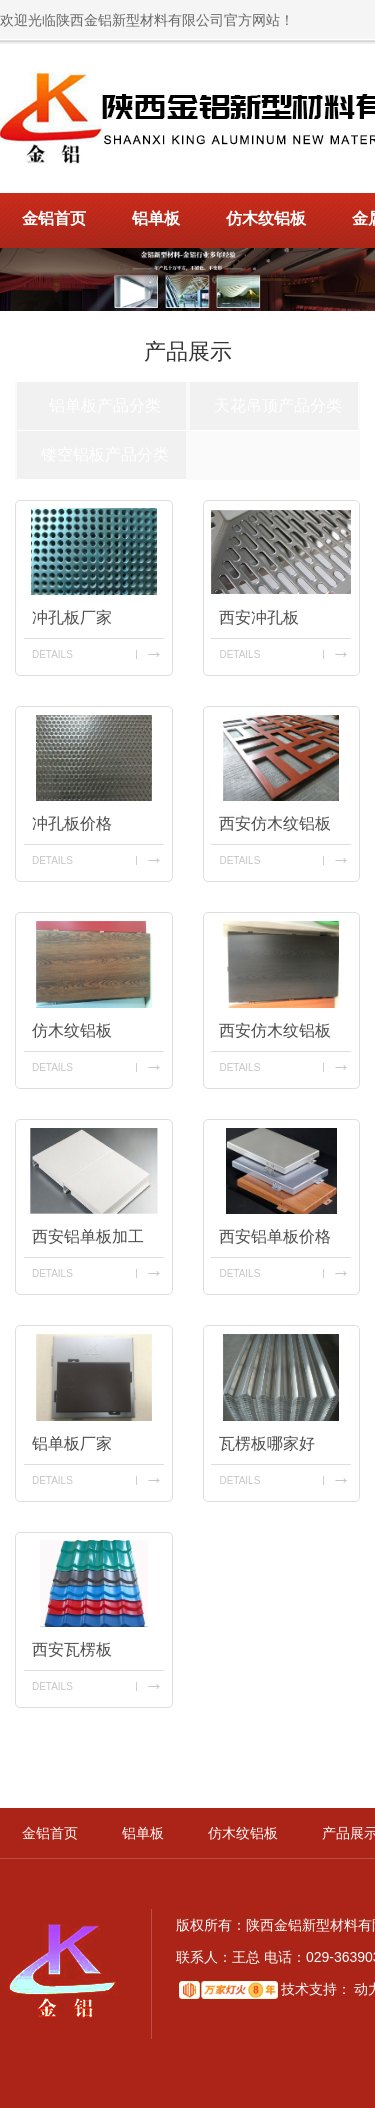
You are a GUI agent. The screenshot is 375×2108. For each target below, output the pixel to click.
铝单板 (156, 218)
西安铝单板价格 (275, 1236)
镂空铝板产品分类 (105, 454)
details (52, 654)
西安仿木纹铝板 (275, 823)
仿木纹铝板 (266, 218)
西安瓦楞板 (72, 1649)
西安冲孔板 (259, 617)
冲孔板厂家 (72, 617)
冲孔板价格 (72, 823)
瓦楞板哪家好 (267, 1443)
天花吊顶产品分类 (278, 405)
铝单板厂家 (72, 1443)
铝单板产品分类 (105, 405)
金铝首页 (54, 218)
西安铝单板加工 (88, 1236)
